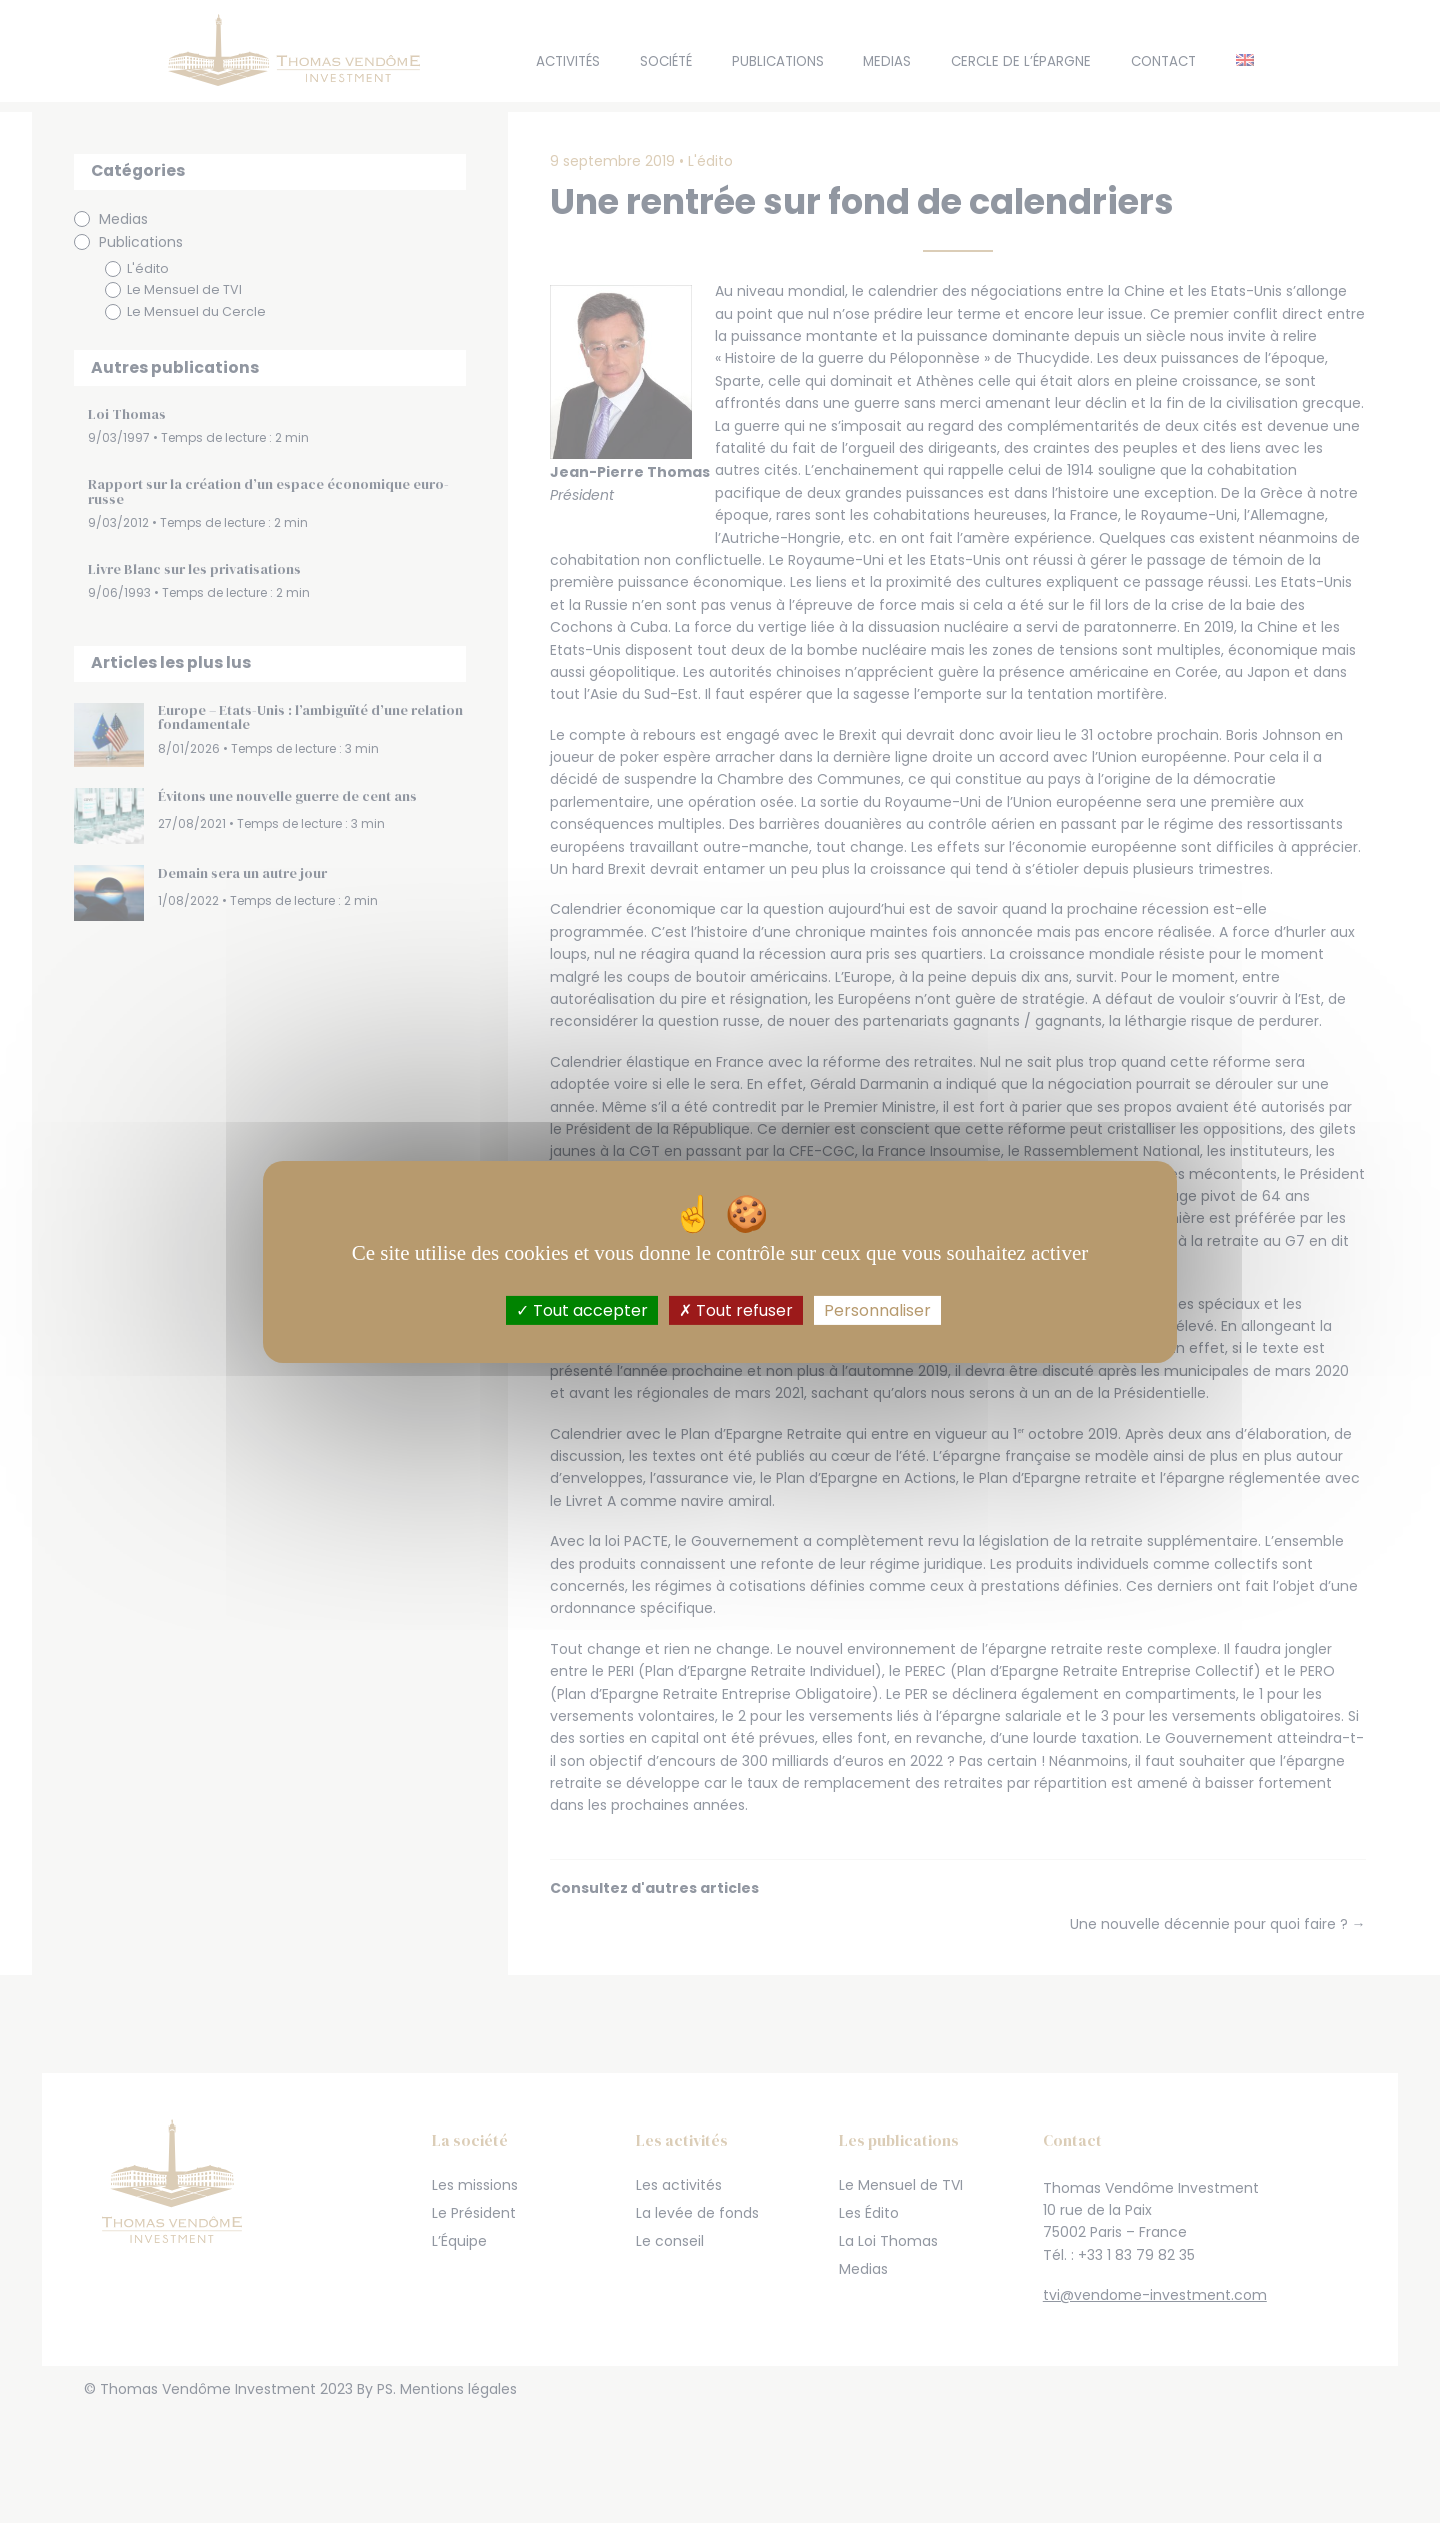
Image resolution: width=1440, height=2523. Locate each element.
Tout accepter (582, 1309)
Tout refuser (736, 1309)
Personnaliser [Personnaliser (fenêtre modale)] (877, 1309)
